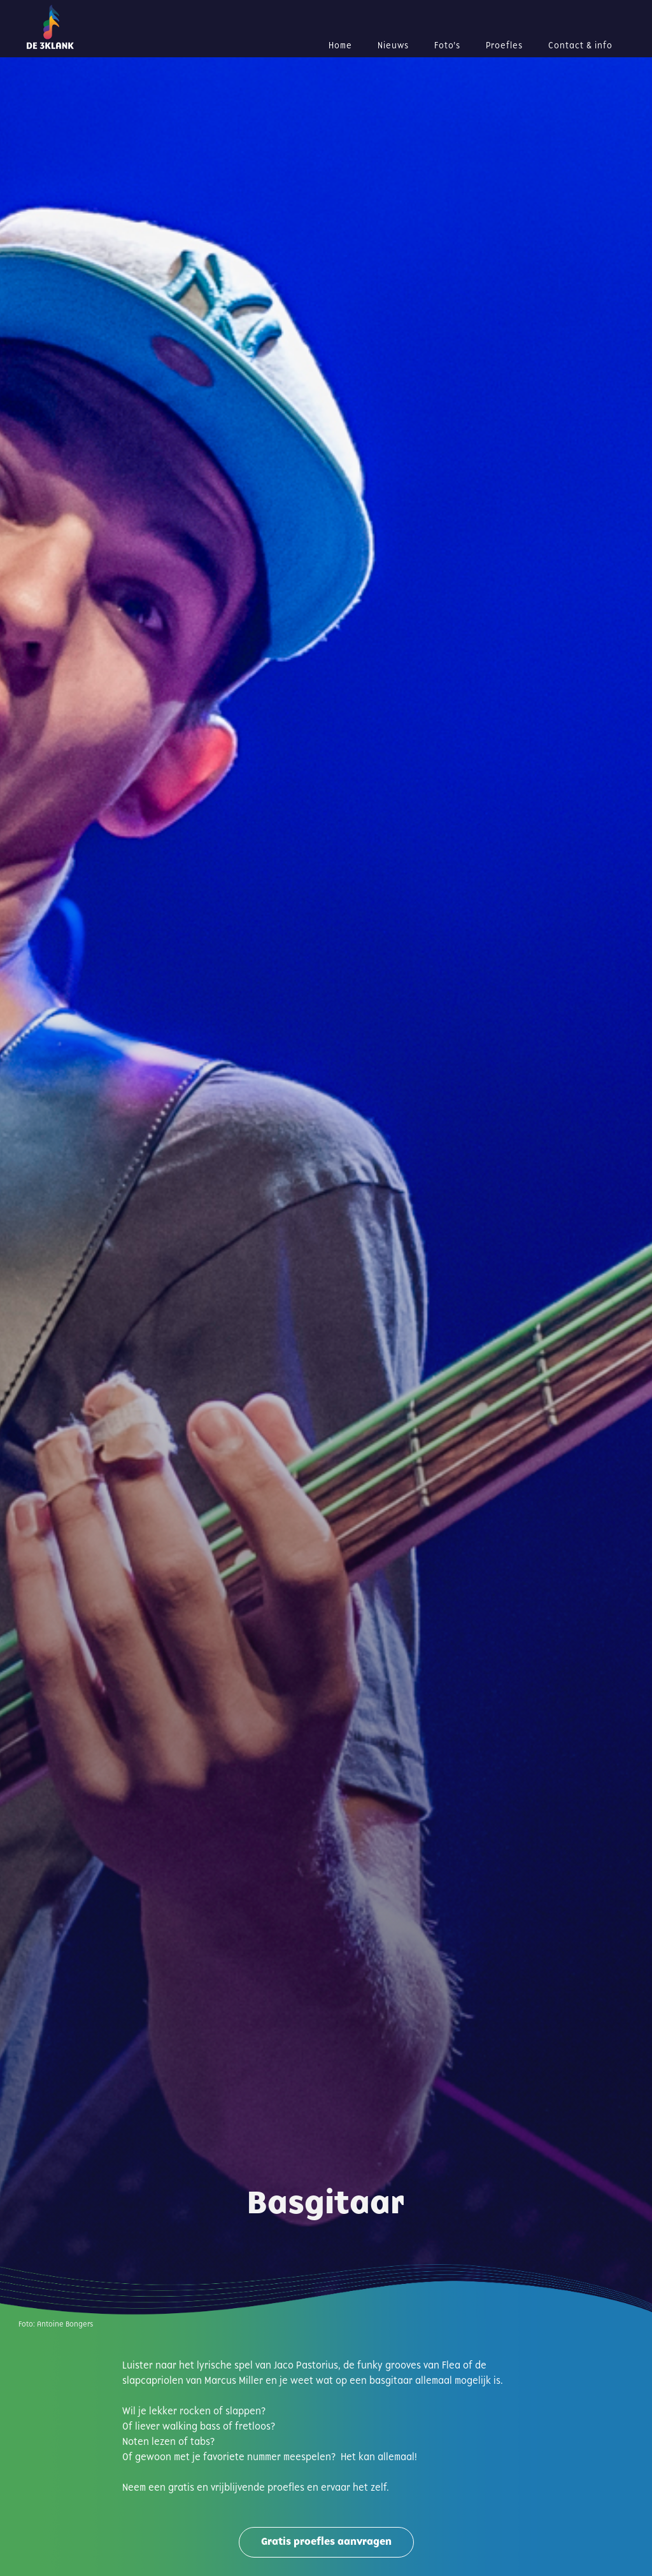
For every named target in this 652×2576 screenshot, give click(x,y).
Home (340, 46)
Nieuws (393, 46)
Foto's (447, 46)
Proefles (504, 46)
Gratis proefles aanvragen (326, 2542)
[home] (90, 26)
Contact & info (580, 46)
